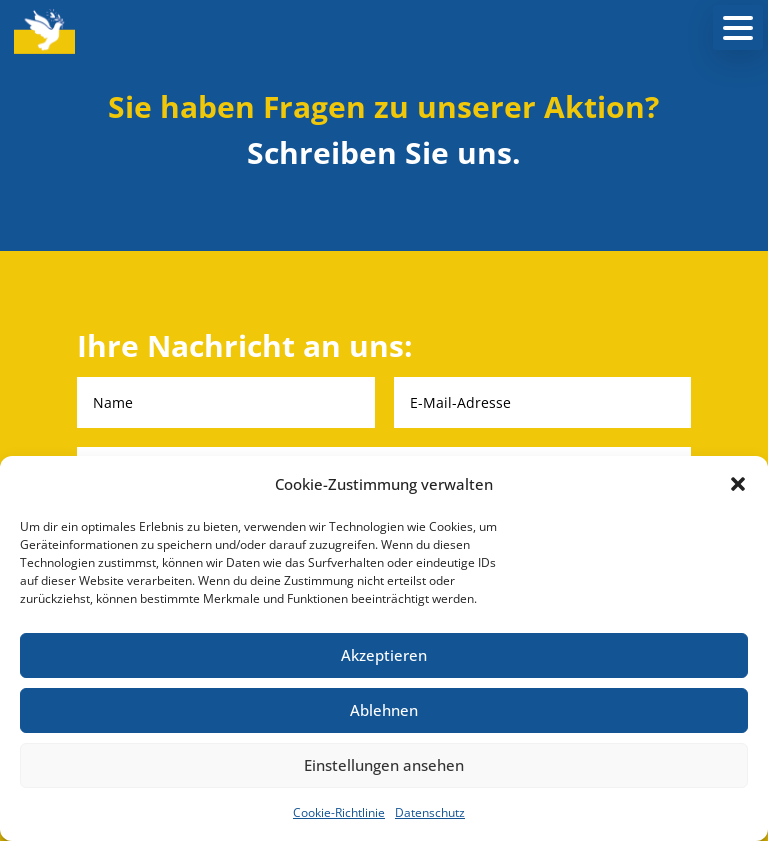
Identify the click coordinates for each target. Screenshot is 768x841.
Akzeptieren (384, 655)
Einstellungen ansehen (384, 765)
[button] (738, 484)
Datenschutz (430, 812)
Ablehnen (384, 710)
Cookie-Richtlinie (339, 812)
